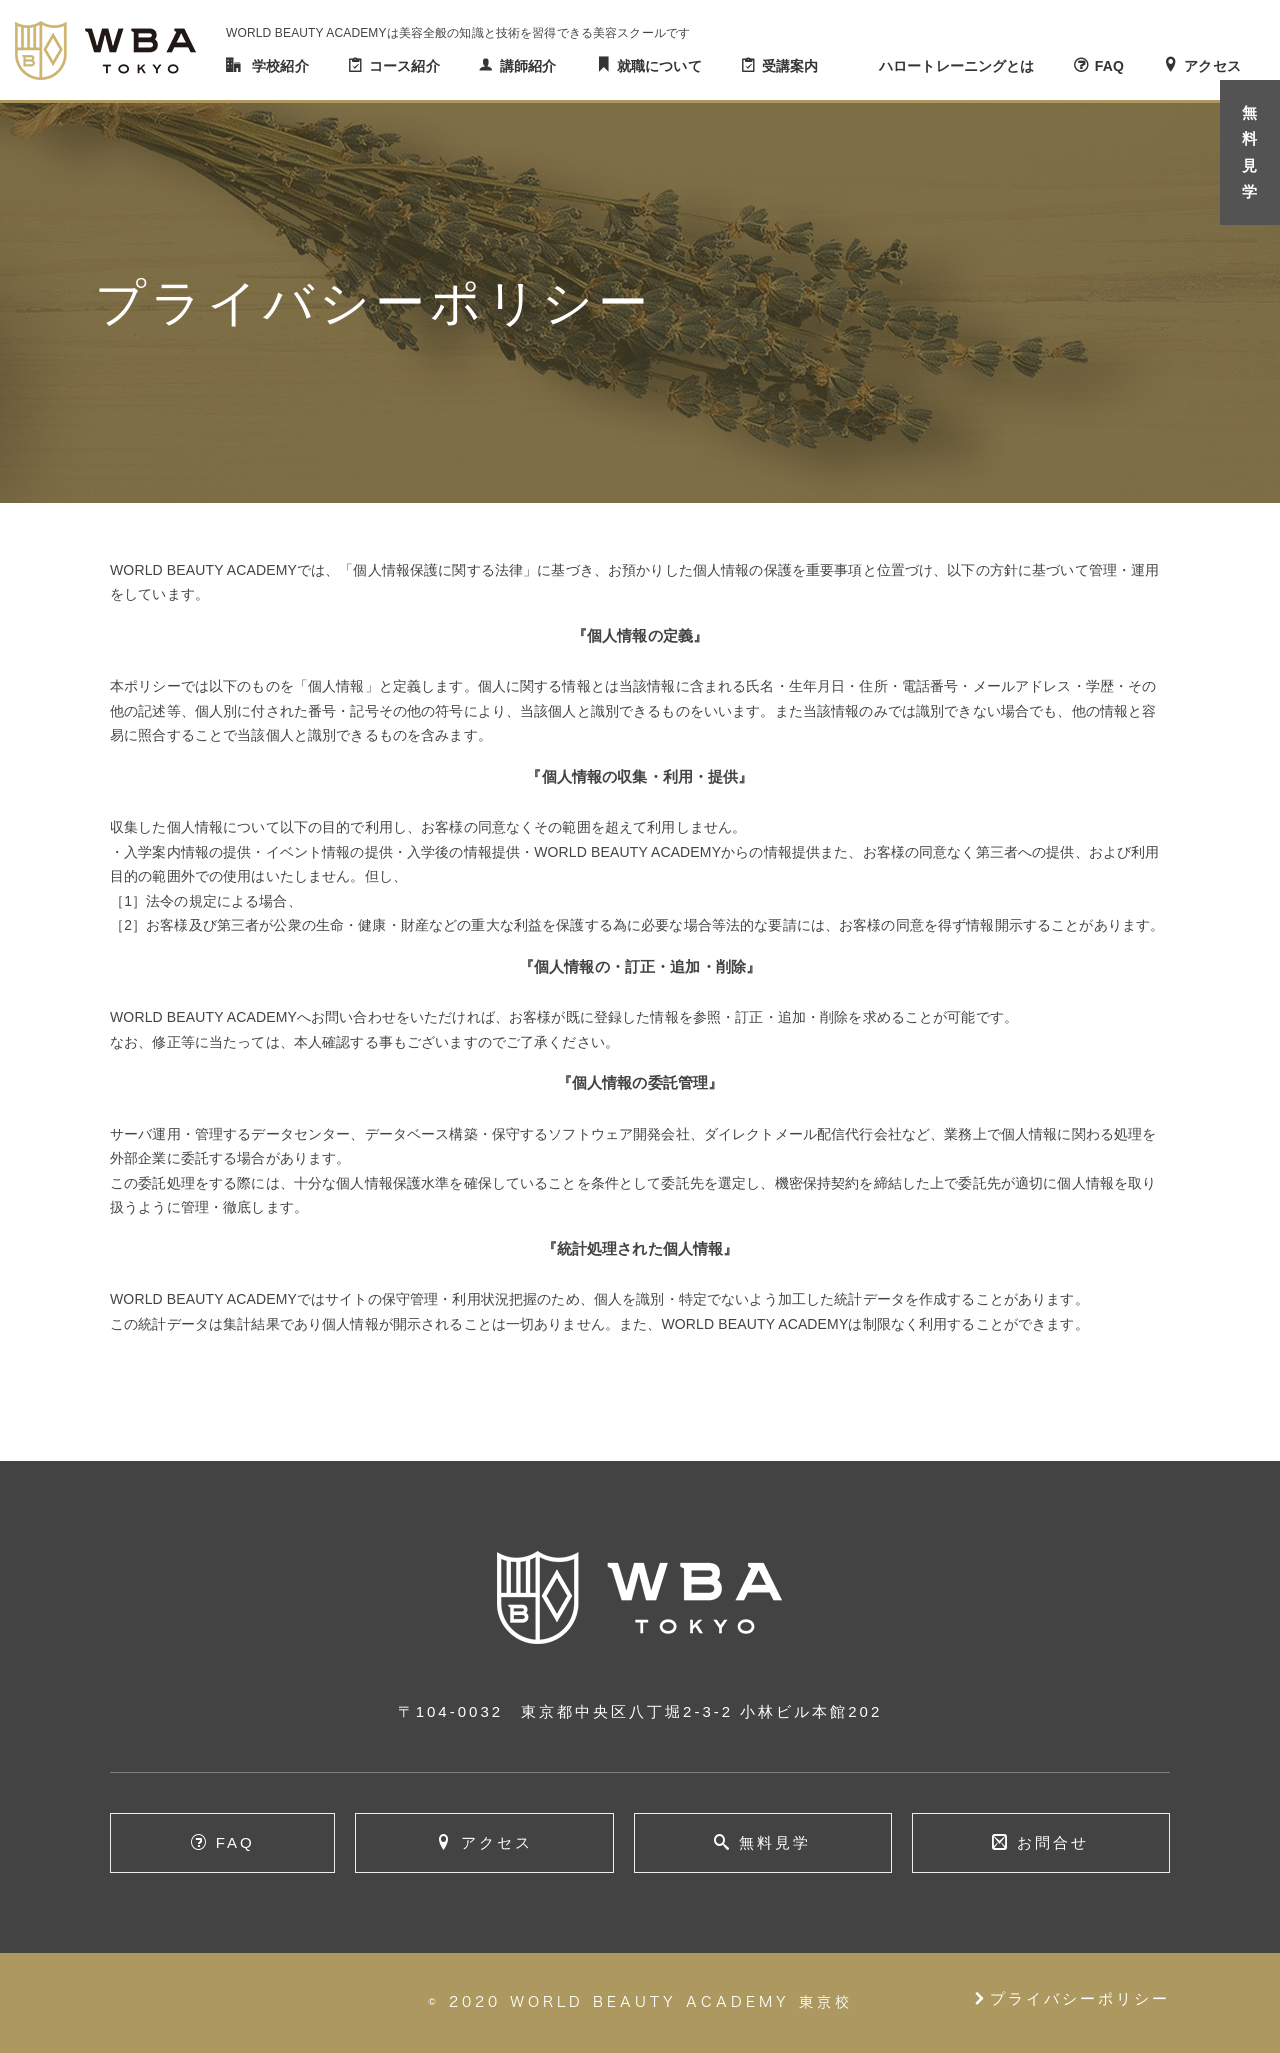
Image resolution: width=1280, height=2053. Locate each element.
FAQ (1109, 66)
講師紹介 (528, 66)
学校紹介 (280, 66)
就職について (659, 66)
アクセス (1212, 66)
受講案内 (790, 66)
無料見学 (775, 1842)
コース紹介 (404, 66)
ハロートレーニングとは (957, 66)
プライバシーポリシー (1071, 1998)
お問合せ (1053, 1842)
